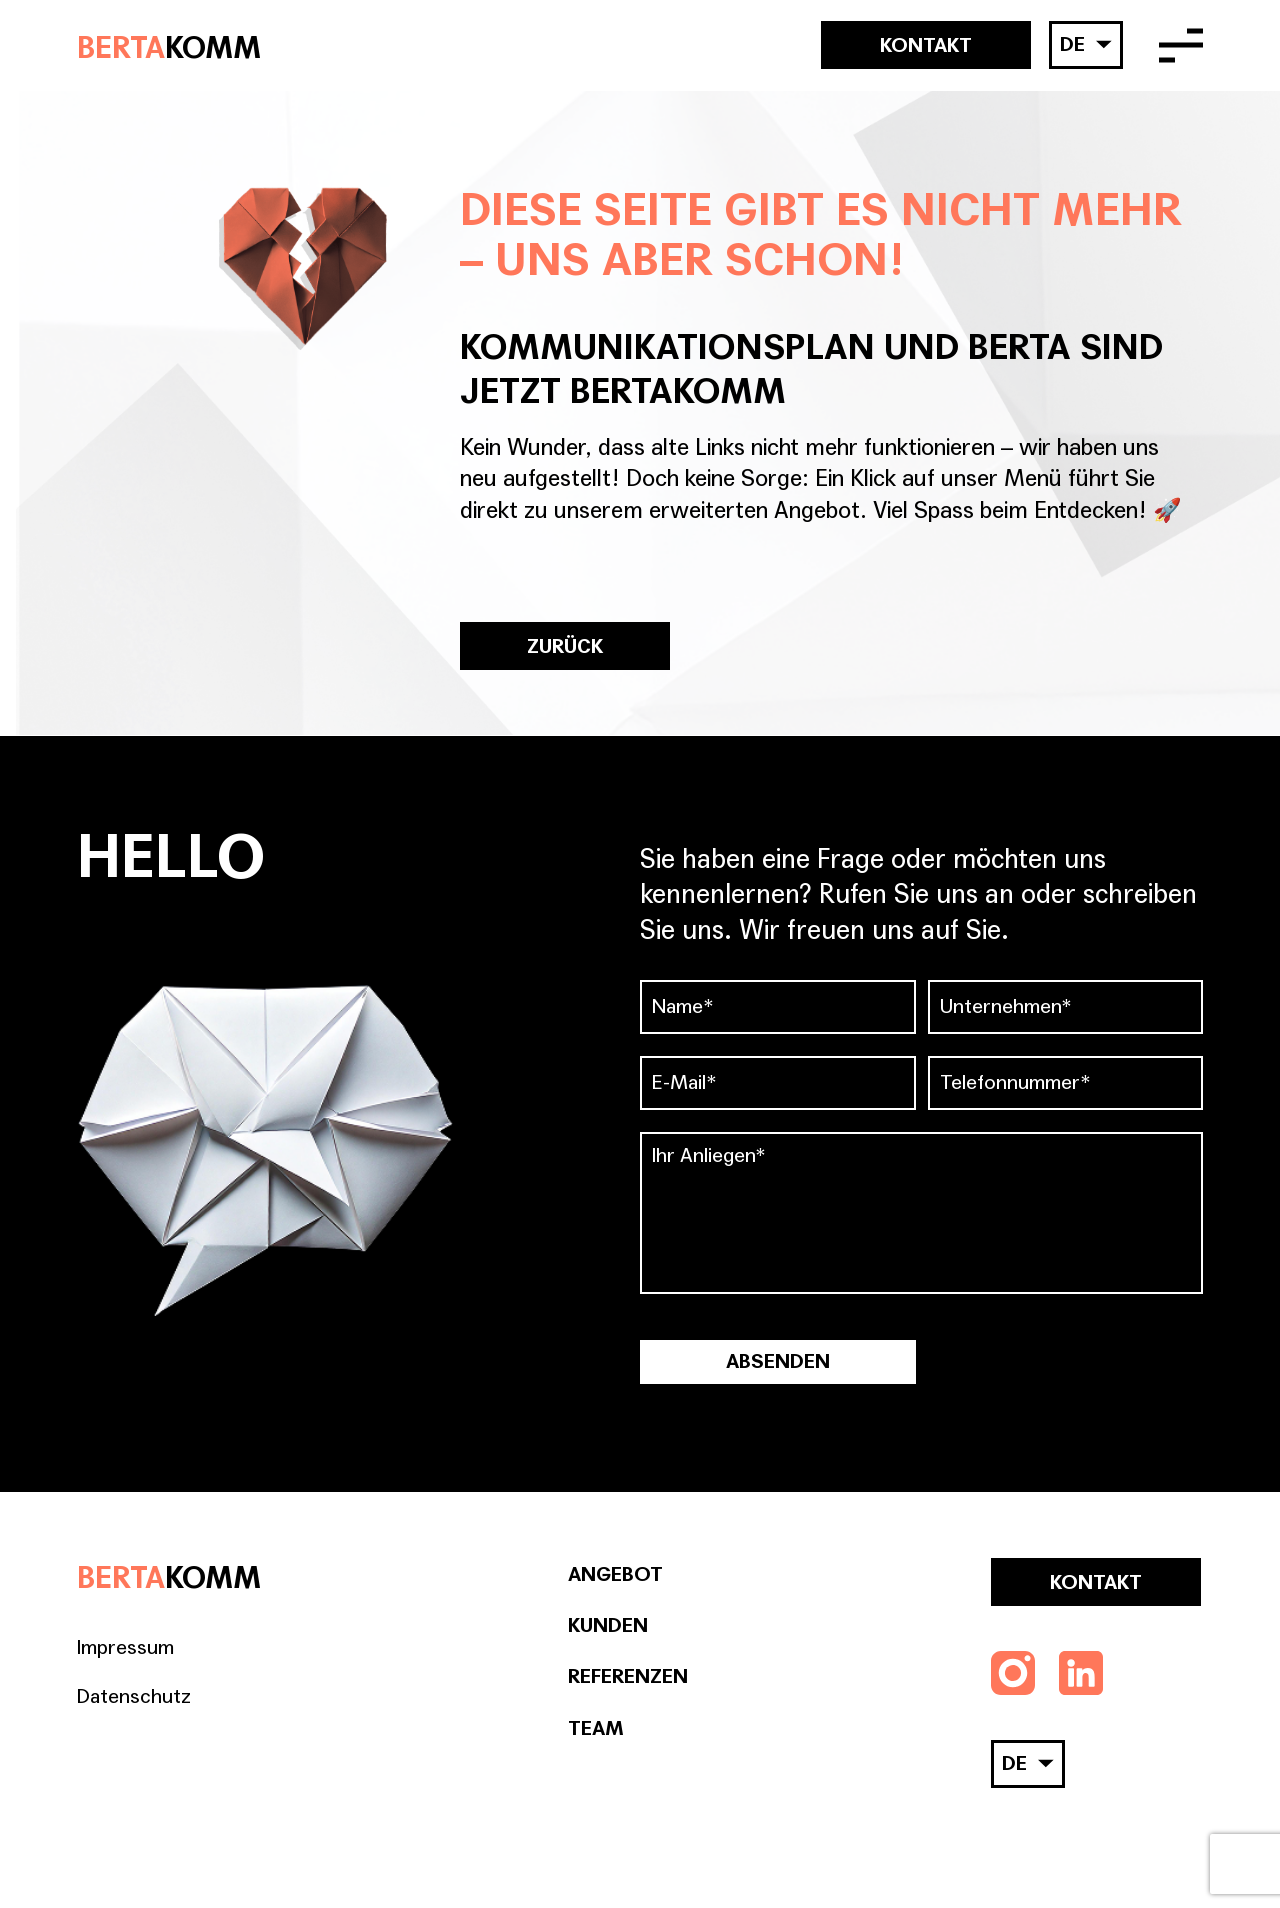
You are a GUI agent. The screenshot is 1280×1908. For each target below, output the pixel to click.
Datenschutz (134, 1697)
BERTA (169, 46)
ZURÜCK (565, 647)
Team (596, 1729)
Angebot (615, 1575)
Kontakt (926, 46)
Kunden (608, 1626)
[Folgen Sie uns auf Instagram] (1013, 1673)
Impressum (125, 1648)
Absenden (778, 1362)
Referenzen (628, 1677)
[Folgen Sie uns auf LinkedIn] (1081, 1673)
